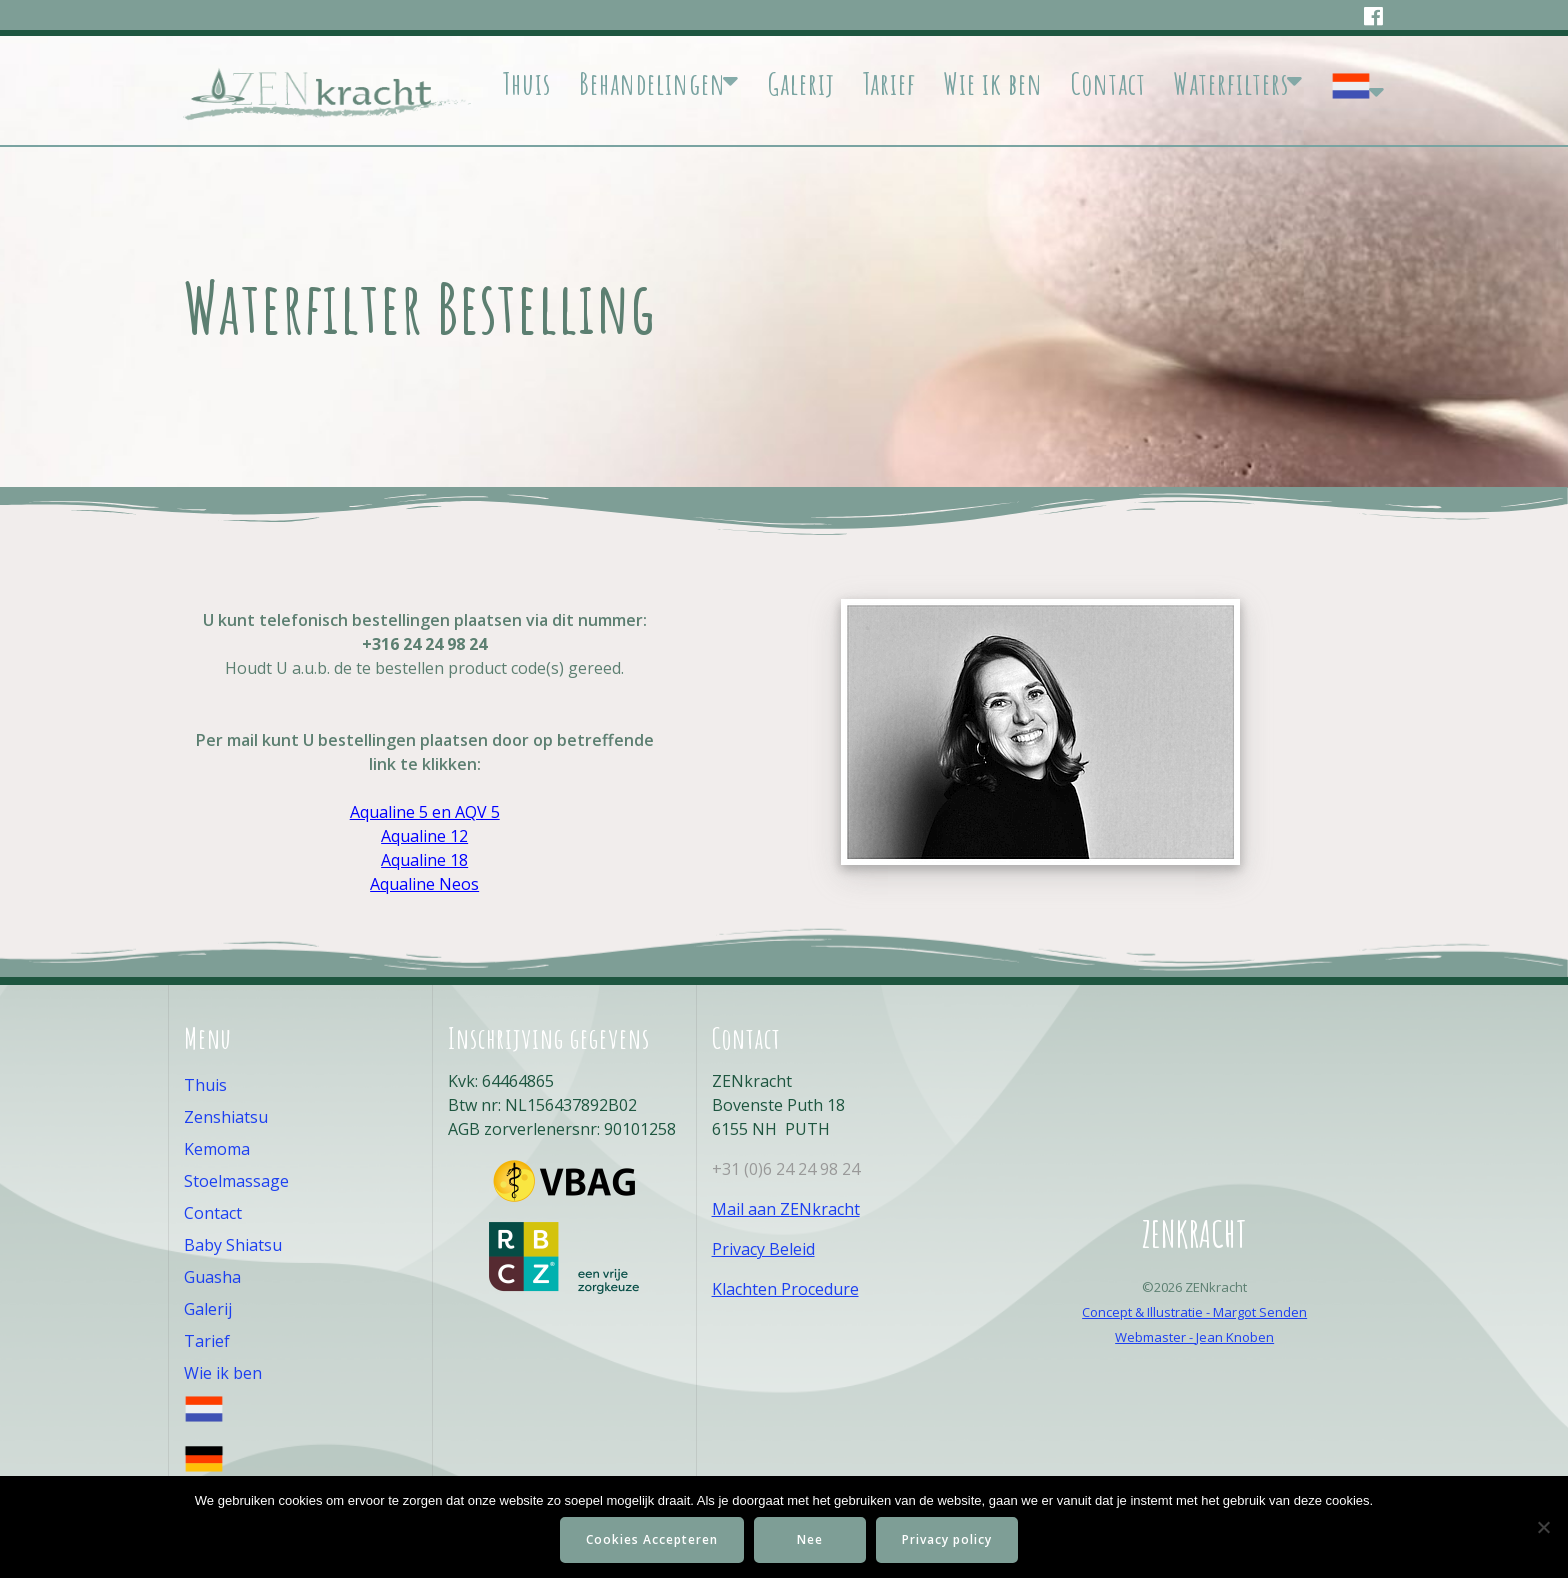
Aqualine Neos (424, 884)
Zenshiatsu (226, 1117)
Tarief (889, 84)
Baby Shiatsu (233, 1245)
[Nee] (1543, 1527)
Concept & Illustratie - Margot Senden (1194, 1312)
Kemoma (217, 1149)
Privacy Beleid (763, 1249)
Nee (810, 1539)
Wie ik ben (993, 84)
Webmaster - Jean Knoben (1194, 1337)
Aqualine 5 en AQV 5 (425, 812)
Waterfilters (1231, 84)
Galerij (801, 84)
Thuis (526, 84)
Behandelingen (652, 84)
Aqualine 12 (424, 836)
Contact (1108, 84)
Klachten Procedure (785, 1289)
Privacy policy (947, 1539)
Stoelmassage (236, 1181)
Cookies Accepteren (652, 1539)
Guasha (212, 1277)
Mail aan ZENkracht (786, 1209)
